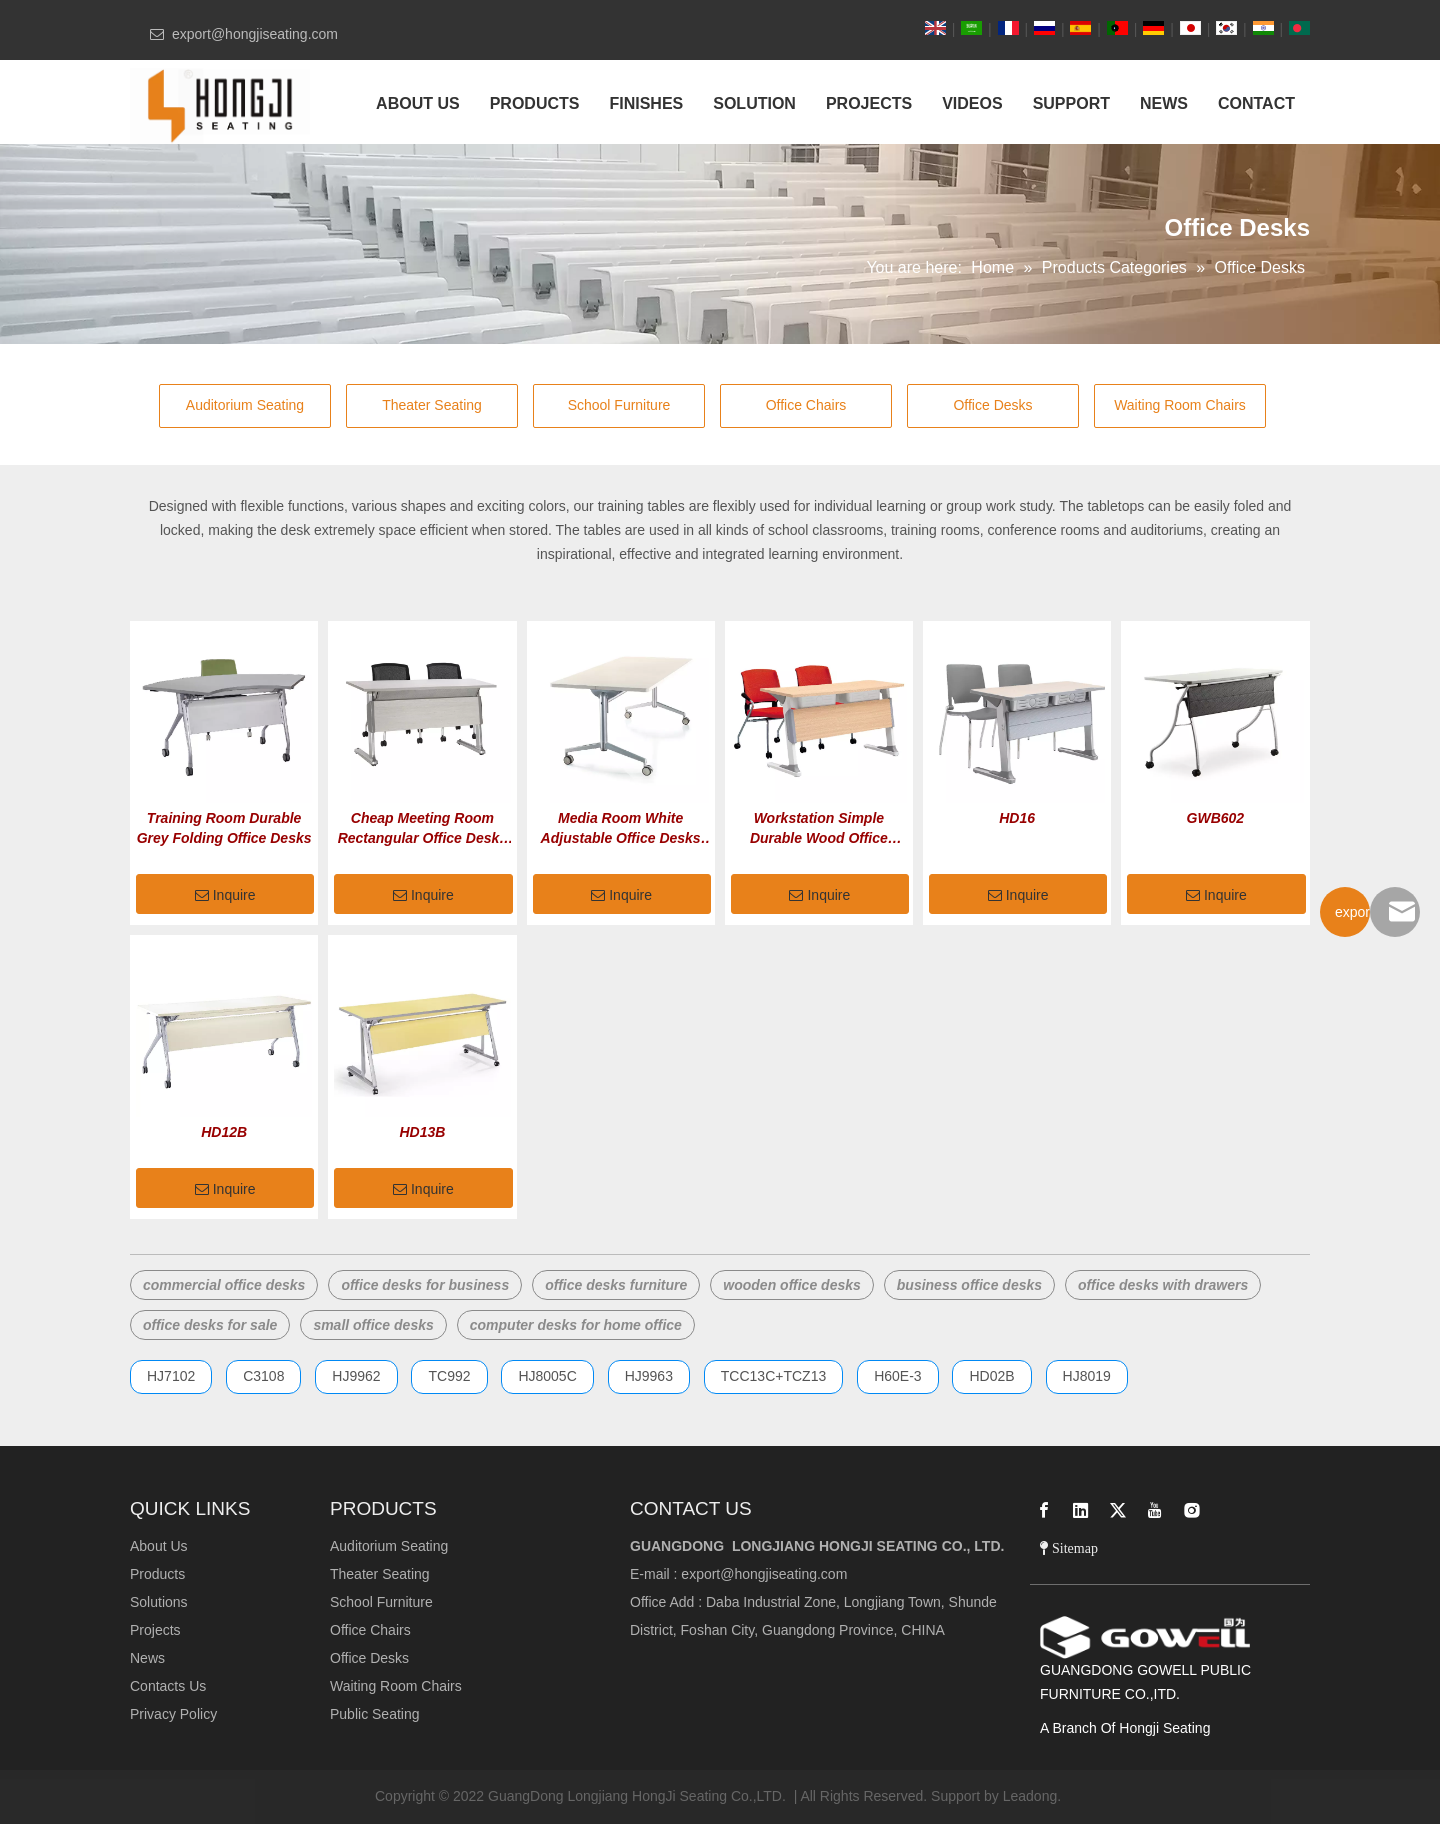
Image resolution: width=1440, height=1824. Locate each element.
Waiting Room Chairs (1180, 405)
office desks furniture (616, 1285)
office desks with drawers (1163, 1285)
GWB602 (1216, 818)
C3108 (263, 1376)
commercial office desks (224, 1285)
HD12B (224, 1132)
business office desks (969, 1285)
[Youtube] (1155, 1510)
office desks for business (425, 1285)
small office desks (373, 1325)
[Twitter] (1118, 1510)
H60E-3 (897, 1376)
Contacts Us (168, 1686)
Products (157, 1574)
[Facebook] (1044, 1510)
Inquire (225, 896)
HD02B (991, 1376)
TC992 (449, 1376)
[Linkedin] (1081, 1510)
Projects (155, 1630)
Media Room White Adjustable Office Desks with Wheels (621, 829)
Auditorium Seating (245, 405)
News (147, 1658)
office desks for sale (210, 1325)
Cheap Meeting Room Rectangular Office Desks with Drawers (422, 829)
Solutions (159, 1602)
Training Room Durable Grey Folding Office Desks (224, 828)
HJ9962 (356, 1376)
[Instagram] (1192, 1510)
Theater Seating (432, 405)
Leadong (1030, 1796)
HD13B (422, 1132)
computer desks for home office (576, 1325)
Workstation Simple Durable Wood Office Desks (819, 829)
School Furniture (619, 405)
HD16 (1017, 818)
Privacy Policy (173, 1714)
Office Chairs (806, 405)
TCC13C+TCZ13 (773, 1376)
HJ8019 (1087, 1376)
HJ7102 (171, 1376)
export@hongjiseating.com (764, 1574)
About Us (159, 1546)
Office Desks (992, 405)
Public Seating (375, 1714)
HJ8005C (547, 1376)
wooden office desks (791, 1285)
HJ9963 (649, 1376)
